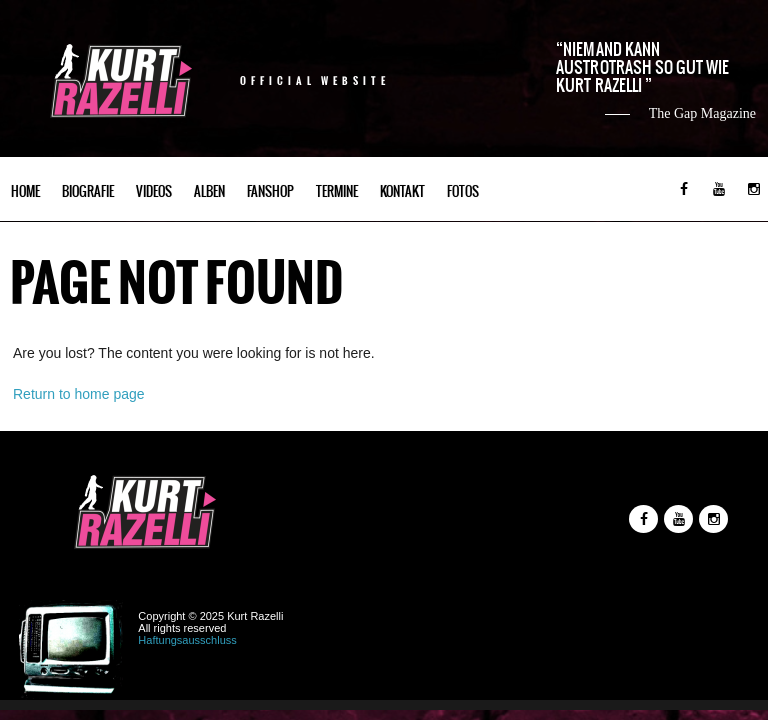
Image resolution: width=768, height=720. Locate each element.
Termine (337, 191)
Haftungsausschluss (187, 640)
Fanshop (270, 191)
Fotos (463, 191)
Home (25, 191)
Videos (154, 191)
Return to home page (79, 394)
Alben (209, 191)
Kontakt (402, 191)
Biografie (88, 191)
